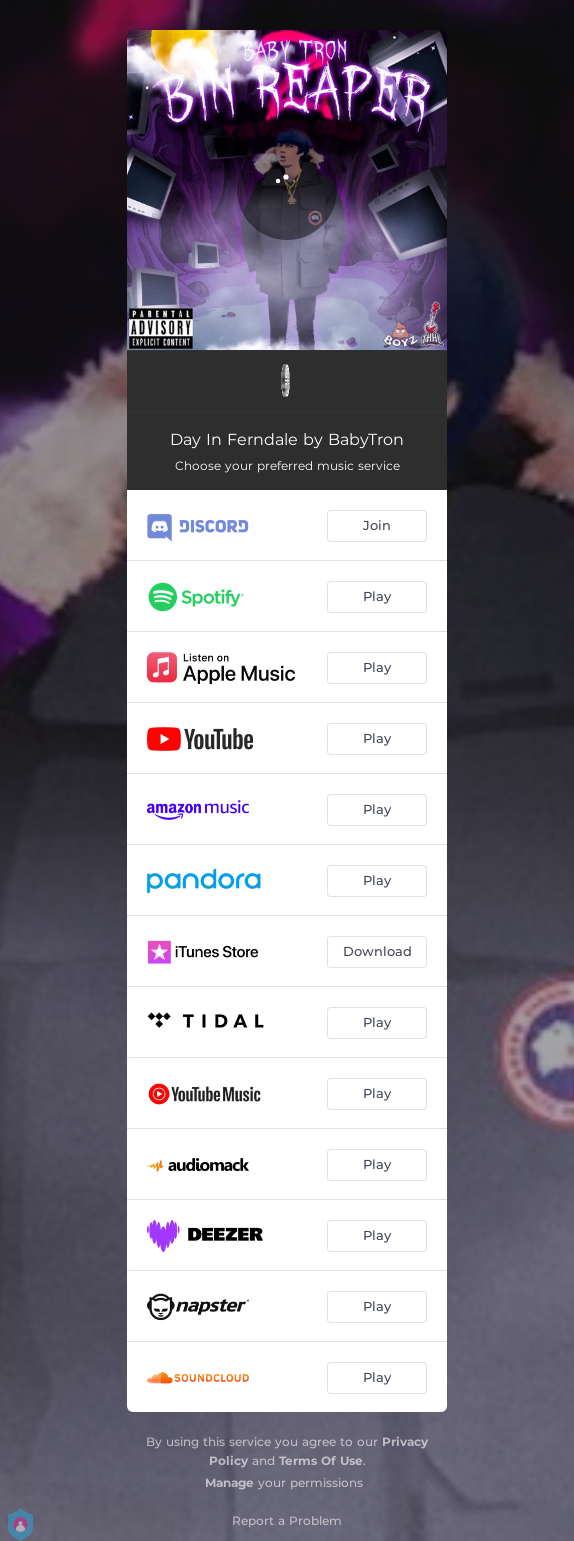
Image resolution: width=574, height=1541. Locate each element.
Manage (229, 1482)
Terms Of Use (321, 1460)
